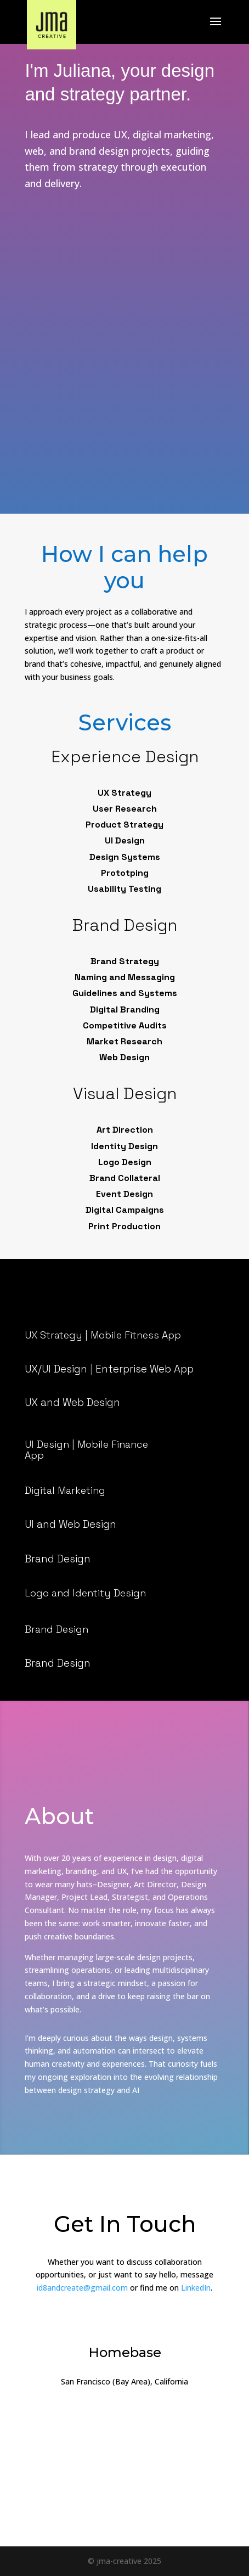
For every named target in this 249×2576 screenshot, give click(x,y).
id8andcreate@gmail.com (82, 2287)
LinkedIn (196, 2287)
